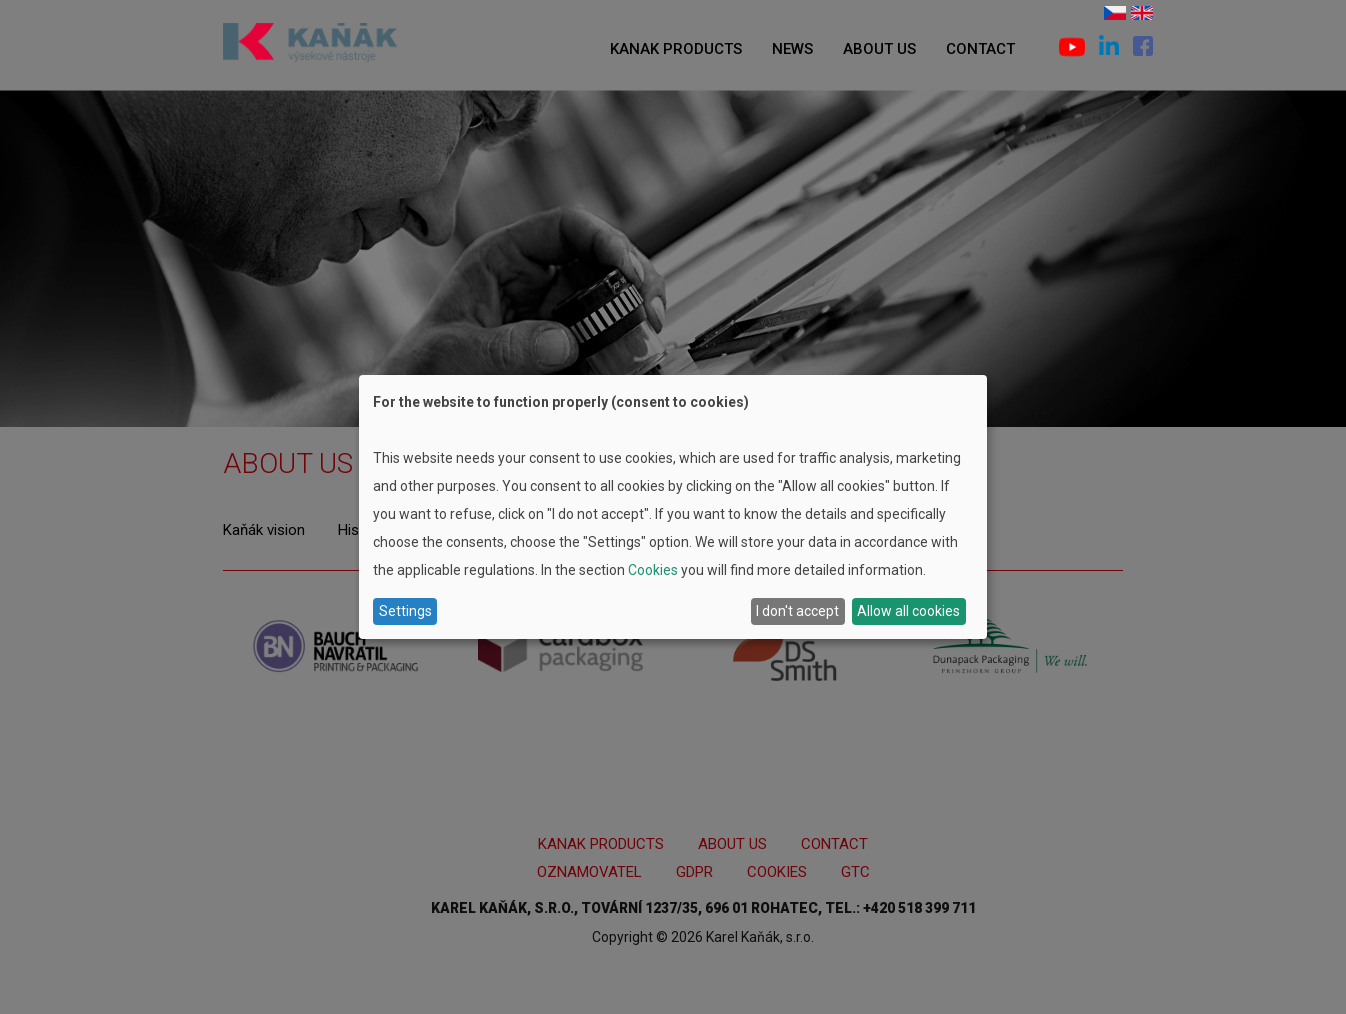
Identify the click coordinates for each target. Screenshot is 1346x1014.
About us (879, 49)
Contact (980, 49)
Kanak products (676, 49)
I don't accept (797, 611)
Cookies (653, 570)
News (792, 49)
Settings (405, 611)
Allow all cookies (908, 611)
